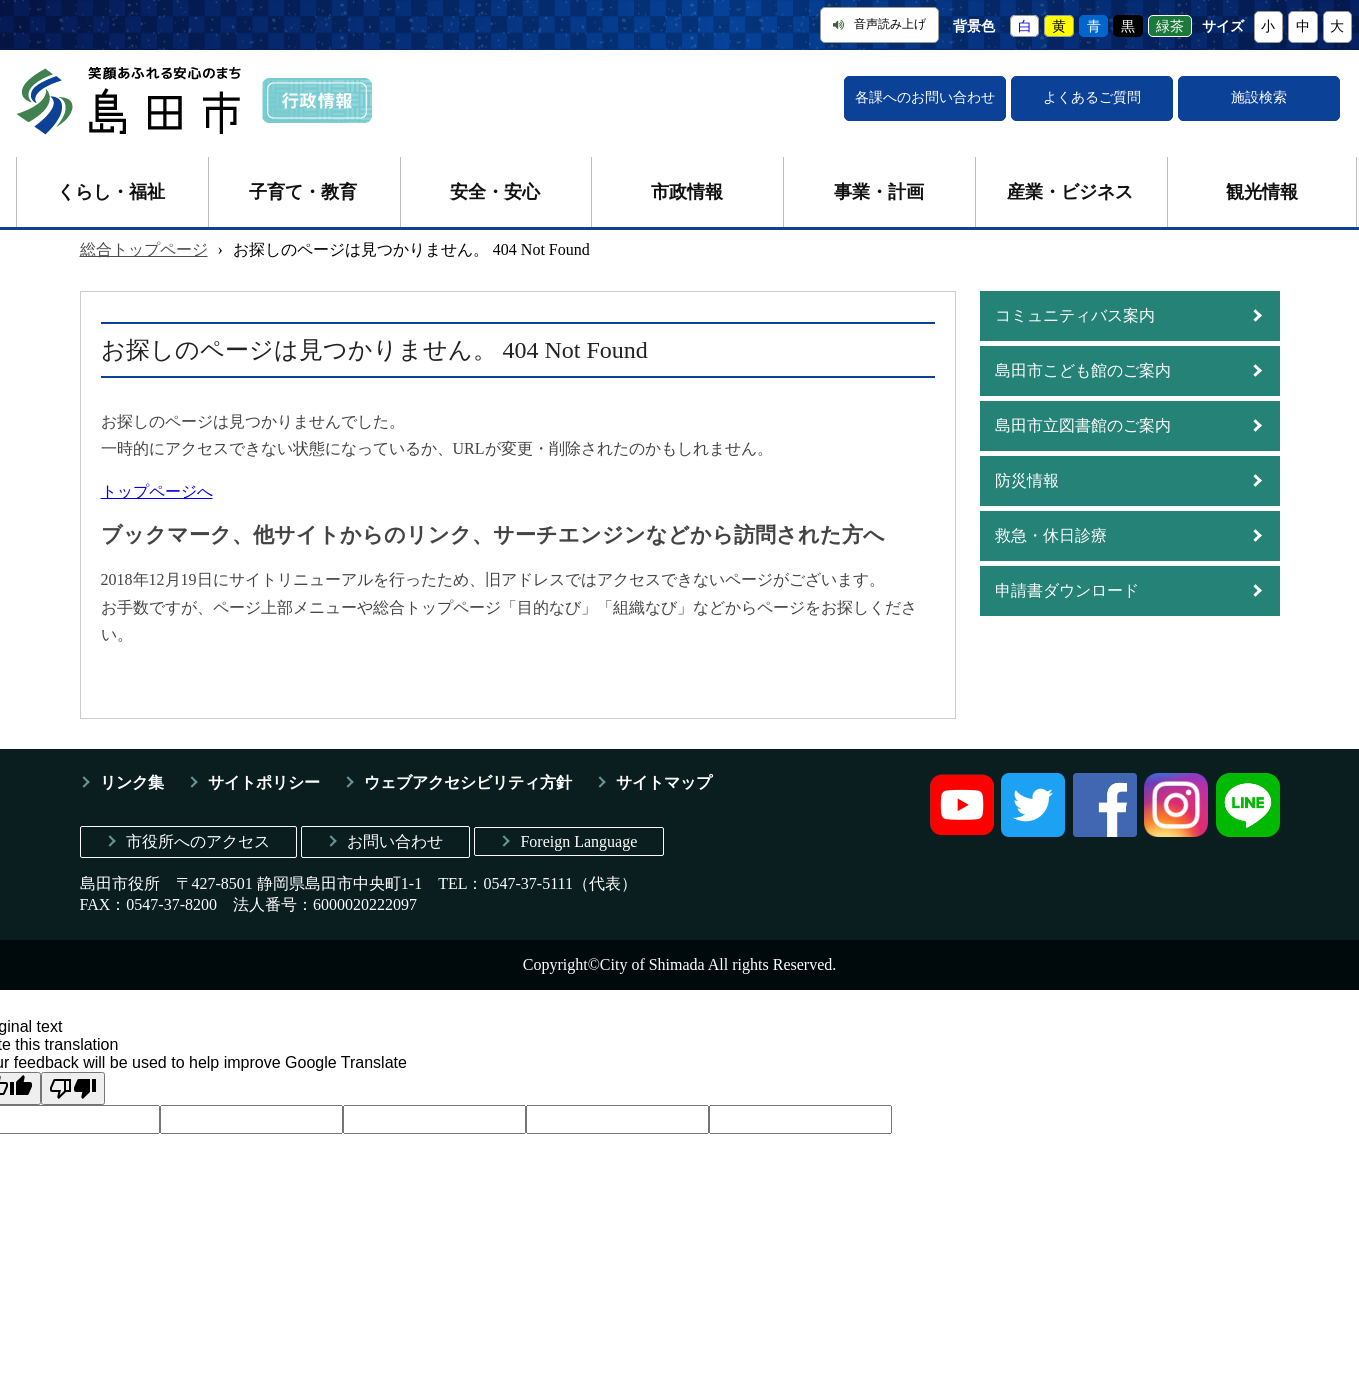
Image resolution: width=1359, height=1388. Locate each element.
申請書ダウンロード (1067, 590)
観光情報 (1262, 192)
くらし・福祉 (111, 192)
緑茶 (1170, 26)
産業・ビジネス (1070, 192)
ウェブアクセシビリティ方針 (468, 782)
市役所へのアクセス (198, 841)
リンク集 (132, 782)
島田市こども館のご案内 (1083, 370)
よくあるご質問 (1092, 97)
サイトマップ (664, 782)
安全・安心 (495, 192)
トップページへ (157, 491)
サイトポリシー (264, 782)
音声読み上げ (879, 24)
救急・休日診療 (1051, 535)
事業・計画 (879, 192)
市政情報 (687, 192)
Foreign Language (578, 841)
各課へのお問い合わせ (925, 97)
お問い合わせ (395, 841)
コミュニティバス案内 (1075, 315)
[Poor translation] (73, 1088)
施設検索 (1259, 97)
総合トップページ (144, 249)
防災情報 (1027, 480)
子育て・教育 (303, 192)
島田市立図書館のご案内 (1083, 425)
